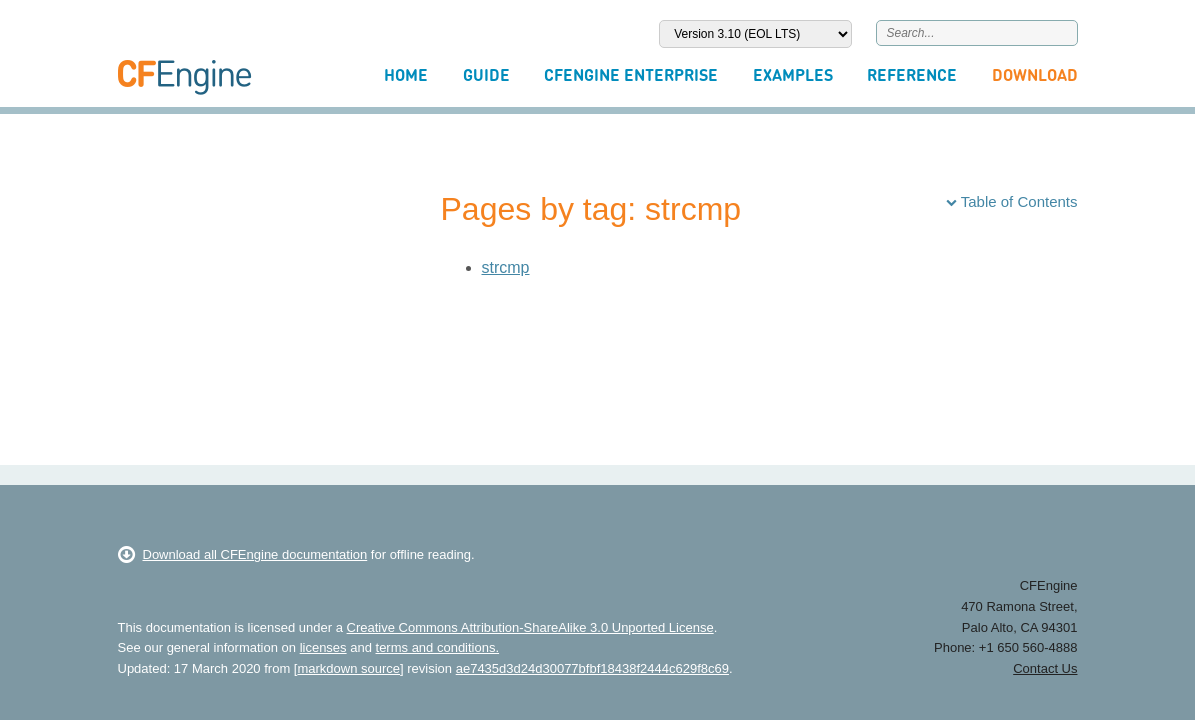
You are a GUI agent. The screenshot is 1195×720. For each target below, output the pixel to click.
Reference (912, 74)
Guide (486, 74)
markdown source (348, 668)
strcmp (506, 267)
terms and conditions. (438, 647)
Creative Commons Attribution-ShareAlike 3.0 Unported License (530, 627)
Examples (793, 74)
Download (1035, 74)
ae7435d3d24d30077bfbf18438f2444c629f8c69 (592, 668)
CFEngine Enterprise (631, 74)
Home (406, 74)
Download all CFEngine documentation (243, 554)
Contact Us (1045, 668)
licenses (323, 647)
